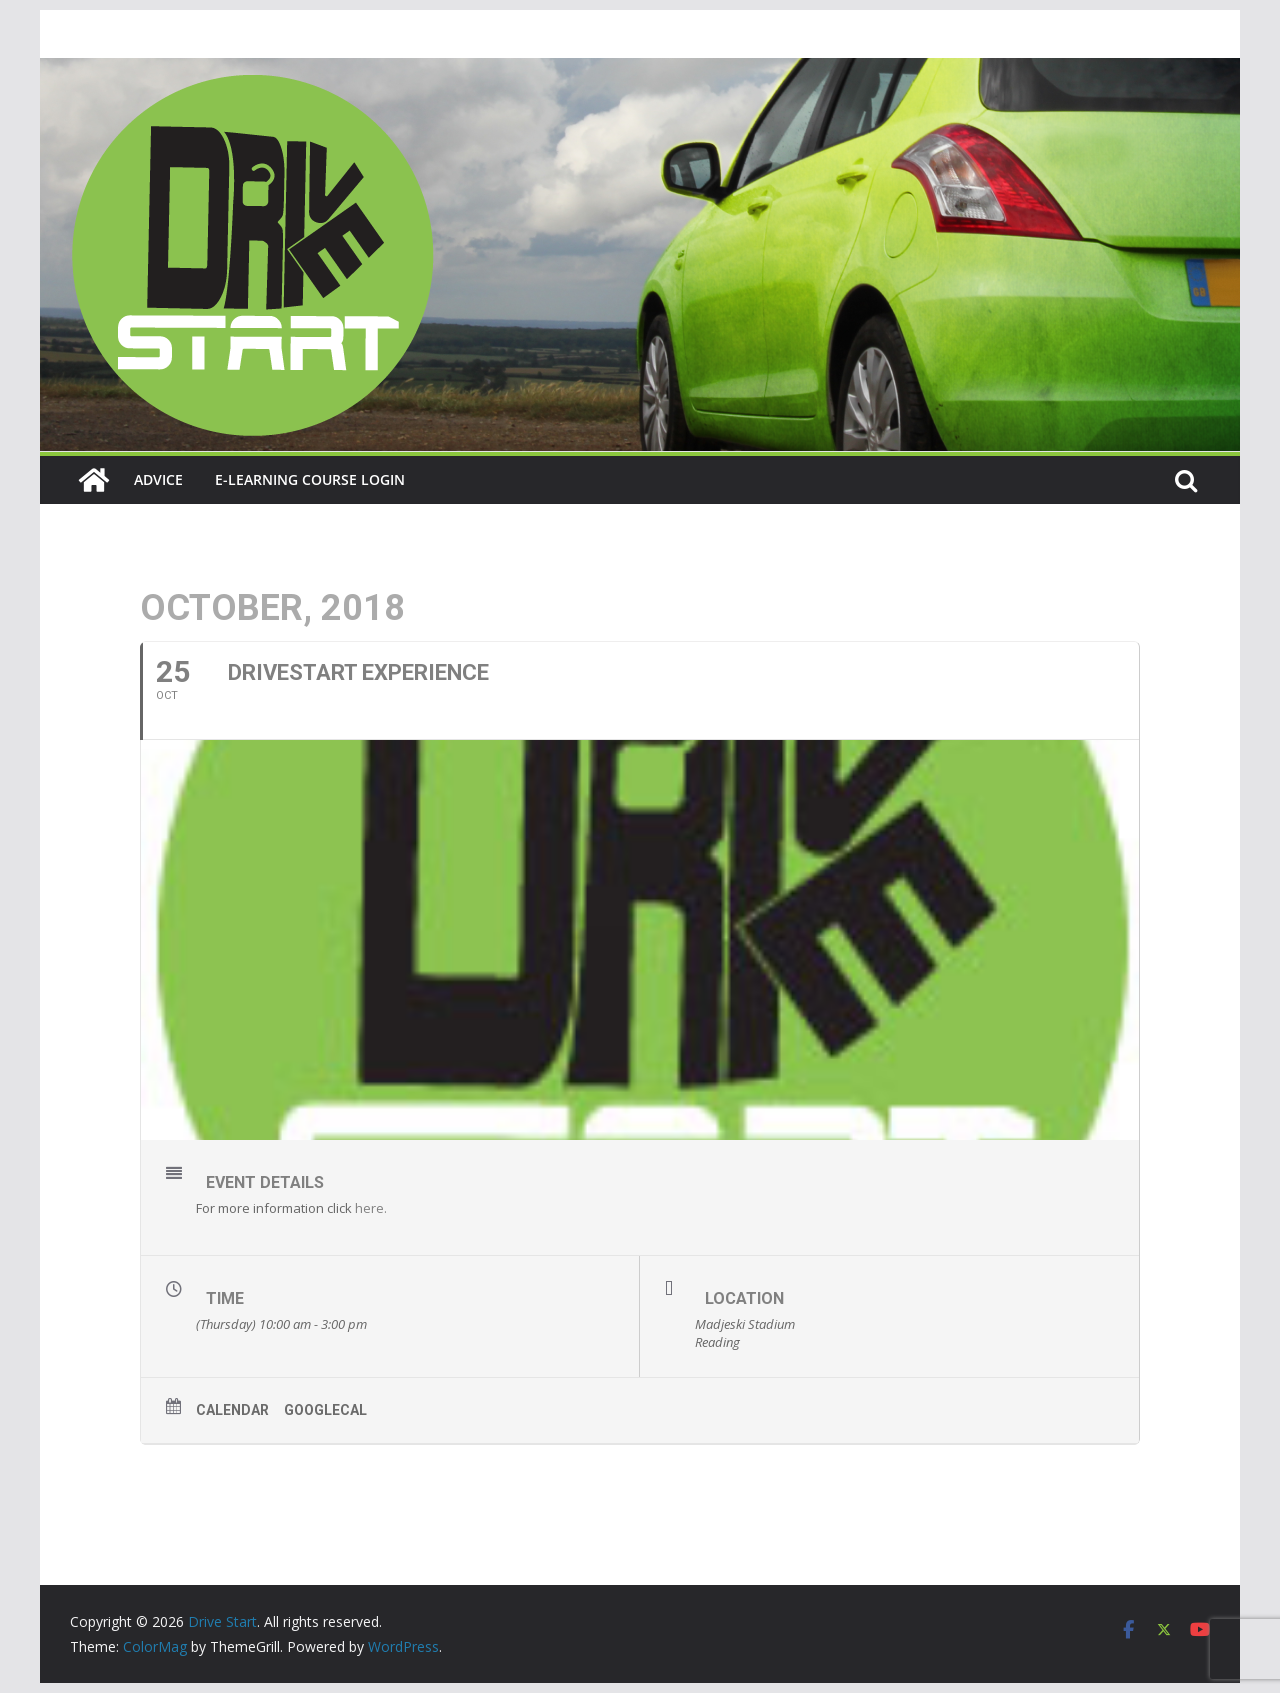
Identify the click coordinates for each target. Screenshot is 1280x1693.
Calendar (232, 1410)
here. (371, 1208)
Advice (158, 479)
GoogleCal (325, 1410)
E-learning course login (310, 479)
